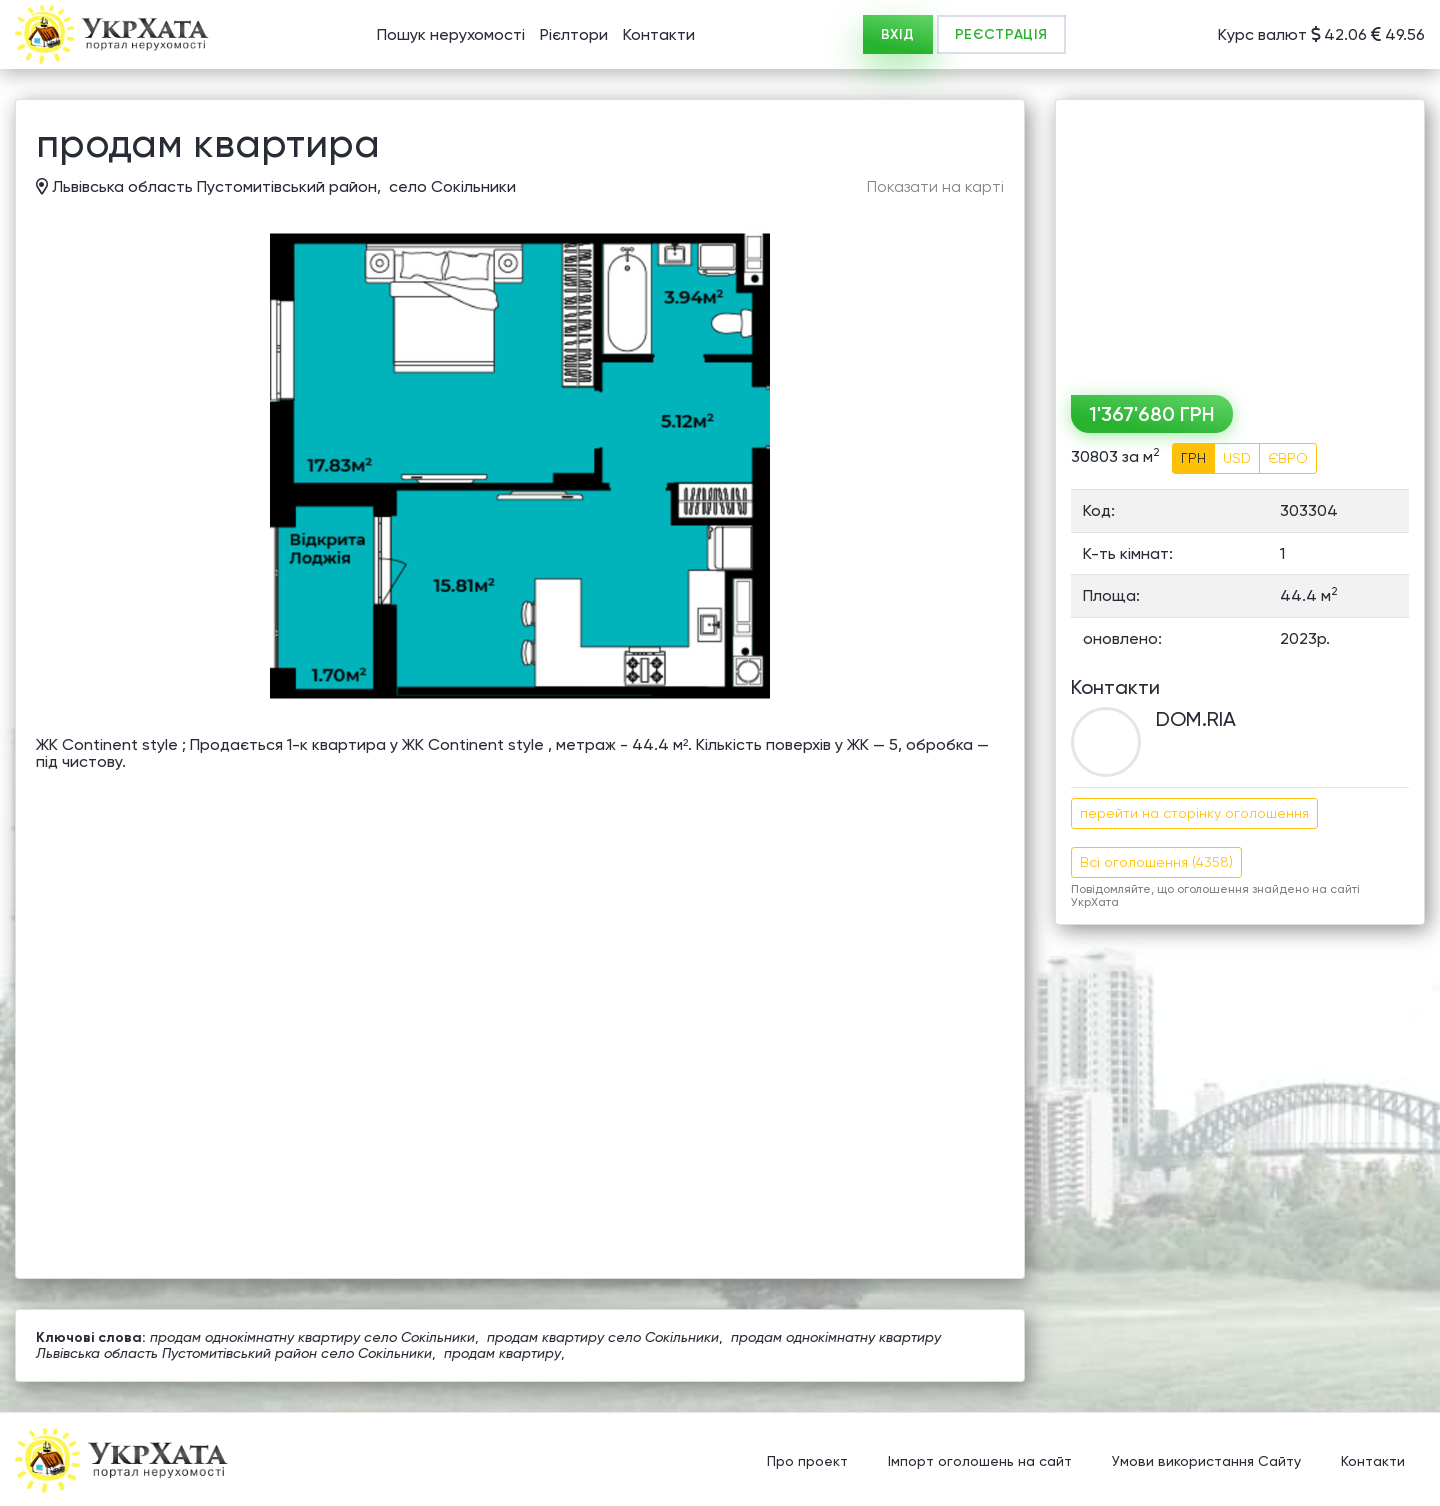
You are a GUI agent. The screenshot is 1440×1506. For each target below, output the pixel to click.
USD (1237, 458)
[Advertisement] (1240, 240)
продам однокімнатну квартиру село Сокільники (312, 1337)
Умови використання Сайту (1206, 1461)
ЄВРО (1288, 458)
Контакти (659, 34)
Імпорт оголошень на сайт (980, 1461)
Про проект (807, 1461)
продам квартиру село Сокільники (603, 1337)
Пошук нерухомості (451, 34)
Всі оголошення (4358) (1156, 862)
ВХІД (898, 34)
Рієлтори (574, 34)
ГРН (1193, 458)
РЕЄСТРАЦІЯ (1001, 34)
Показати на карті (935, 187)
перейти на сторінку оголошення (1194, 813)
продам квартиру (502, 1353)
